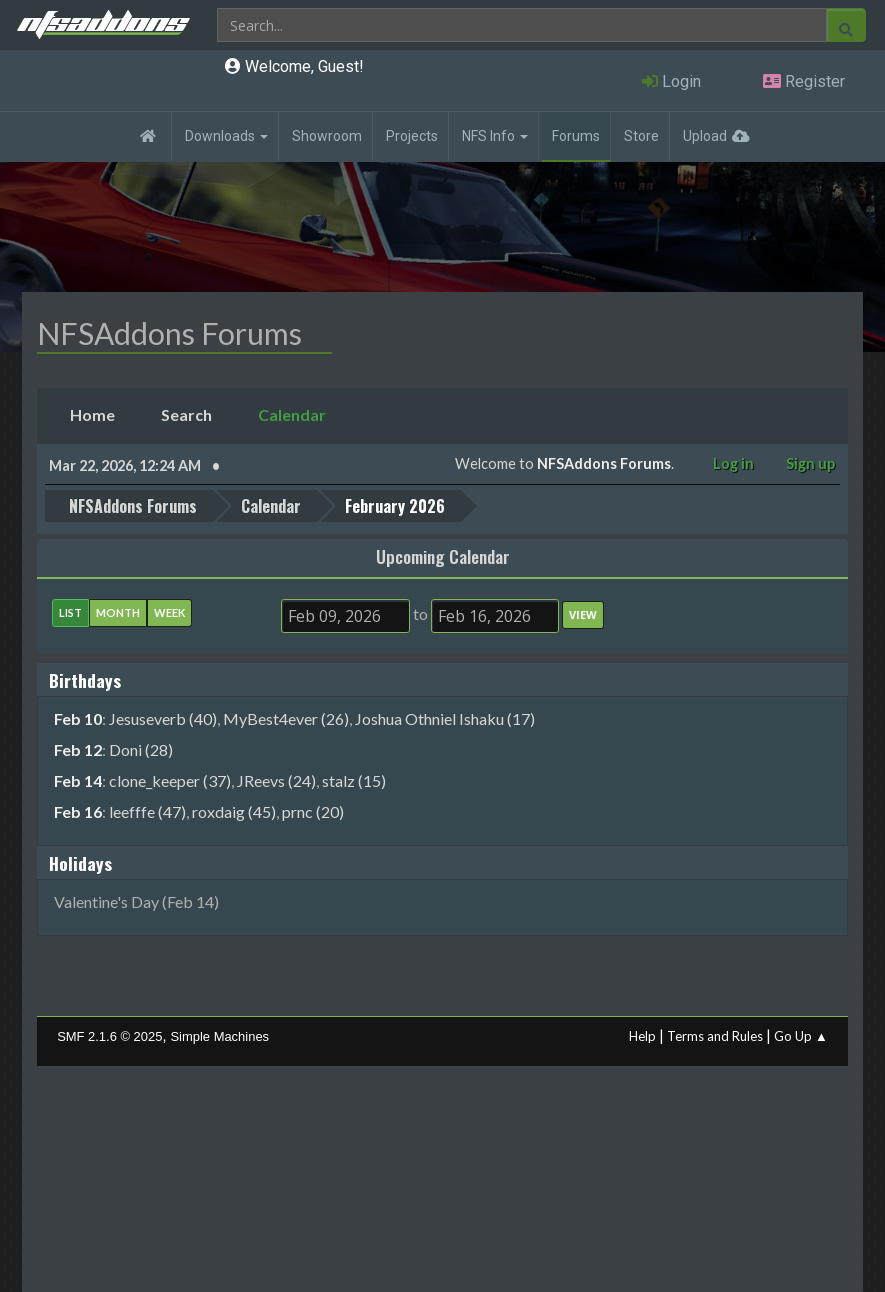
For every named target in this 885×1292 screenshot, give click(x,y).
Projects (412, 136)
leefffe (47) (147, 811)
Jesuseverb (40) (163, 718)
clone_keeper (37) (170, 780)
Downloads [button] (226, 136)
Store (641, 136)
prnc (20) (313, 811)
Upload (705, 136)
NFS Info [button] (495, 136)
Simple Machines (219, 1036)
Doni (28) (141, 749)
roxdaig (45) (234, 811)
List (70, 612)
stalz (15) (354, 780)
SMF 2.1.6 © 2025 (109, 1036)
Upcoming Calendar (443, 556)
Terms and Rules (715, 1036)
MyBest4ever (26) (286, 718)
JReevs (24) (276, 780)
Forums (576, 136)
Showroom (327, 136)
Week (169, 612)
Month (118, 612)
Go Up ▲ (801, 1036)
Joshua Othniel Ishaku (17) (445, 718)
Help (642, 1036)
